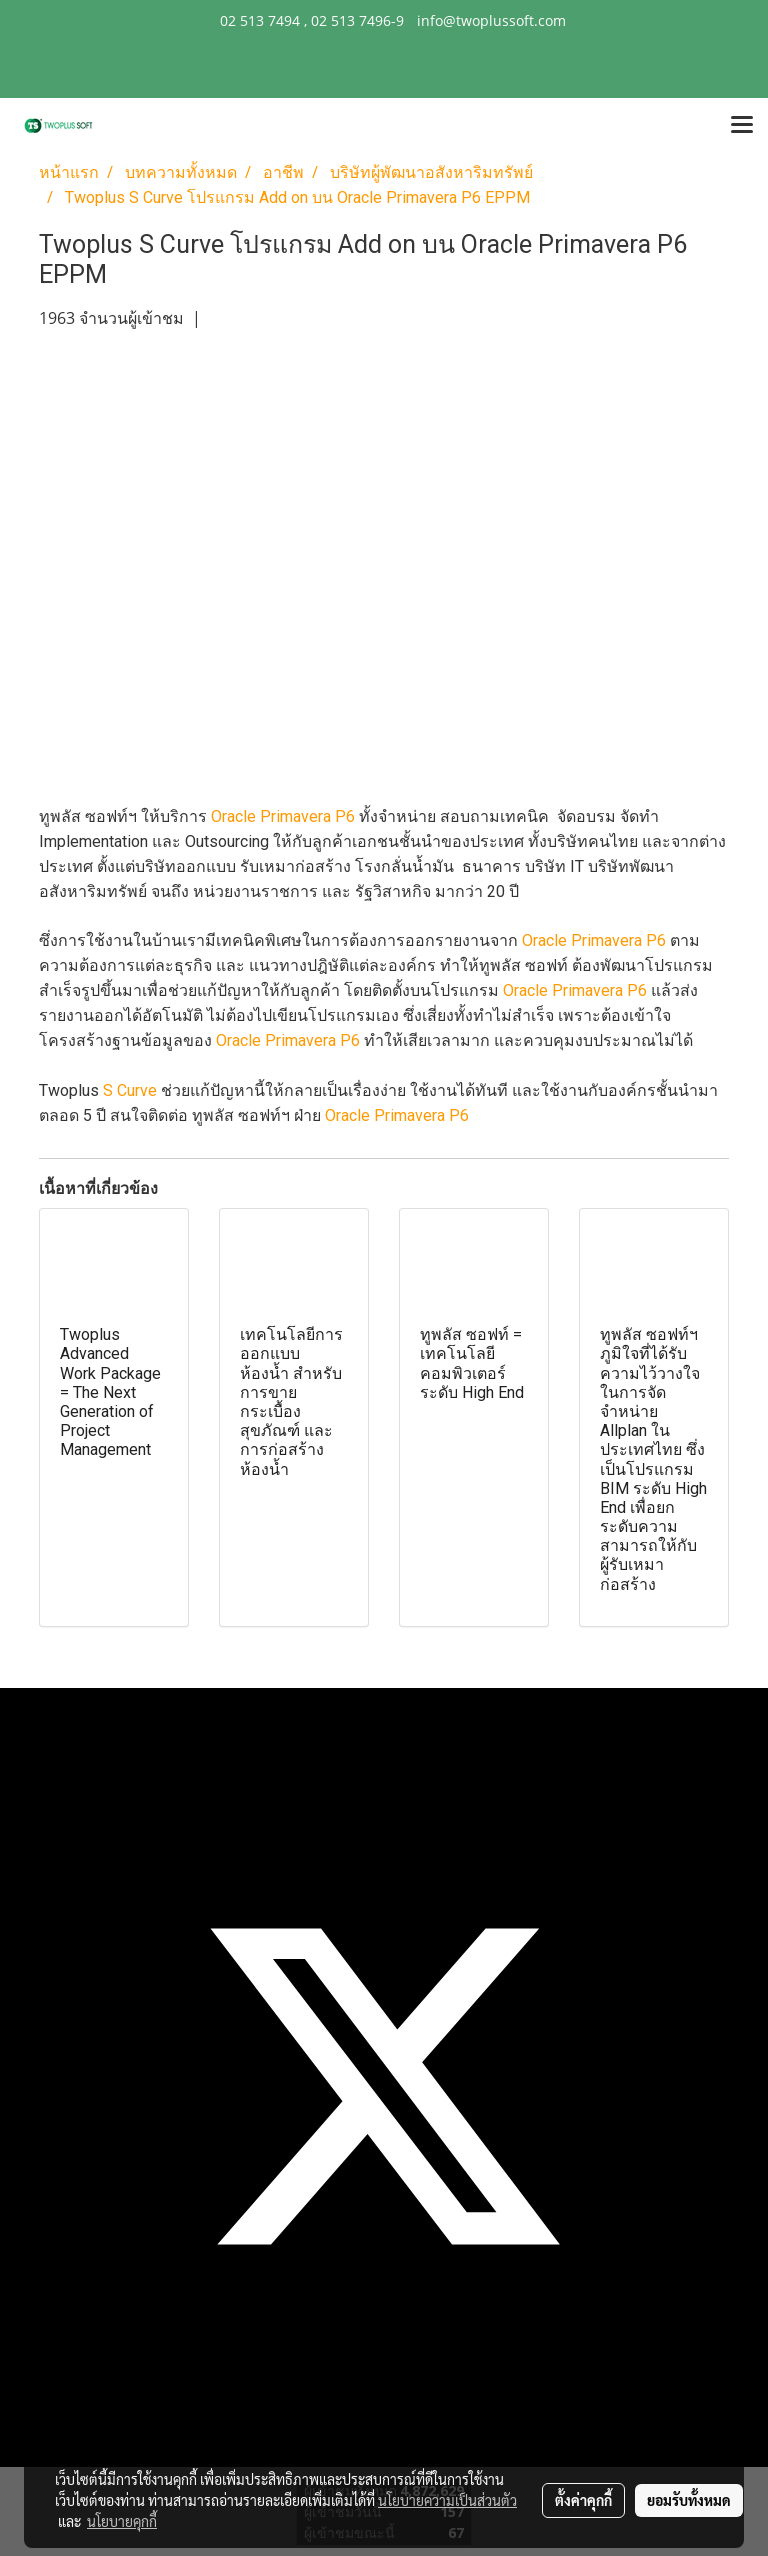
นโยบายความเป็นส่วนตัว (447, 2500)
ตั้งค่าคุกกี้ (583, 2500)
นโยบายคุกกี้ (122, 2521)
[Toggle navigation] (742, 126)
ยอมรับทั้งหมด (689, 2500)
